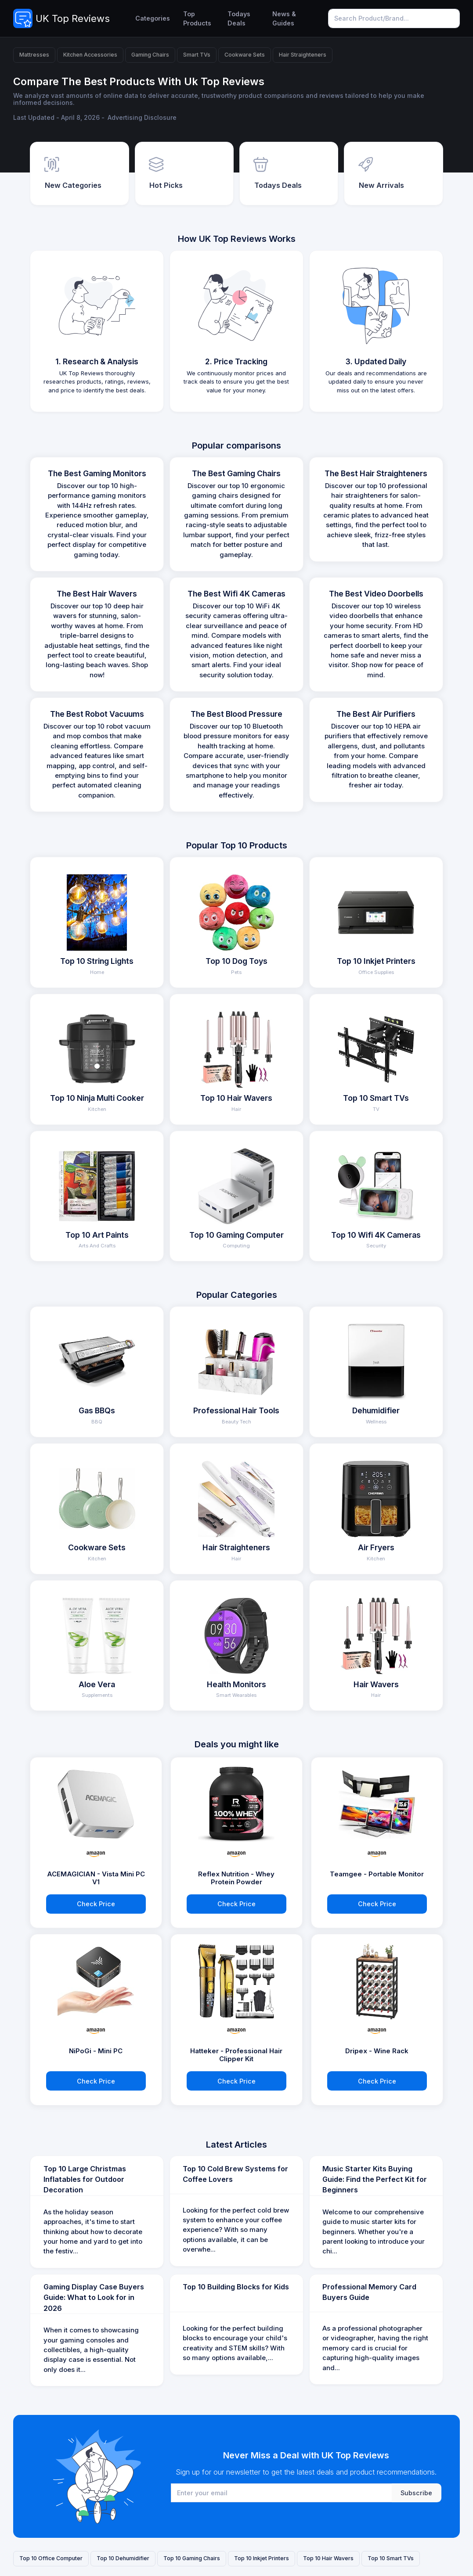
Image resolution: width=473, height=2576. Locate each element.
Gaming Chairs (150, 54)
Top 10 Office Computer (51, 2558)
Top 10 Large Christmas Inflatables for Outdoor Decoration (84, 2179)
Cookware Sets (244, 54)
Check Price (96, 1904)
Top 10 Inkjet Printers (261, 2558)
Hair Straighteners (302, 54)
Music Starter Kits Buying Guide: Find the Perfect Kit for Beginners (374, 2179)
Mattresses (34, 54)
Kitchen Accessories (90, 54)
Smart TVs (196, 54)
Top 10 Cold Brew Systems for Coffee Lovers (235, 2174)
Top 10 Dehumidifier (123, 2558)
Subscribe (416, 2493)
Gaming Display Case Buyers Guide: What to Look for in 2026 (93, 2297)
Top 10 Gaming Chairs (191, 2558)
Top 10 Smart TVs (391, 2558)
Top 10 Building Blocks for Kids (236, 2286)
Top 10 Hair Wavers (328, 2558)
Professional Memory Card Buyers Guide (369, 2292)
